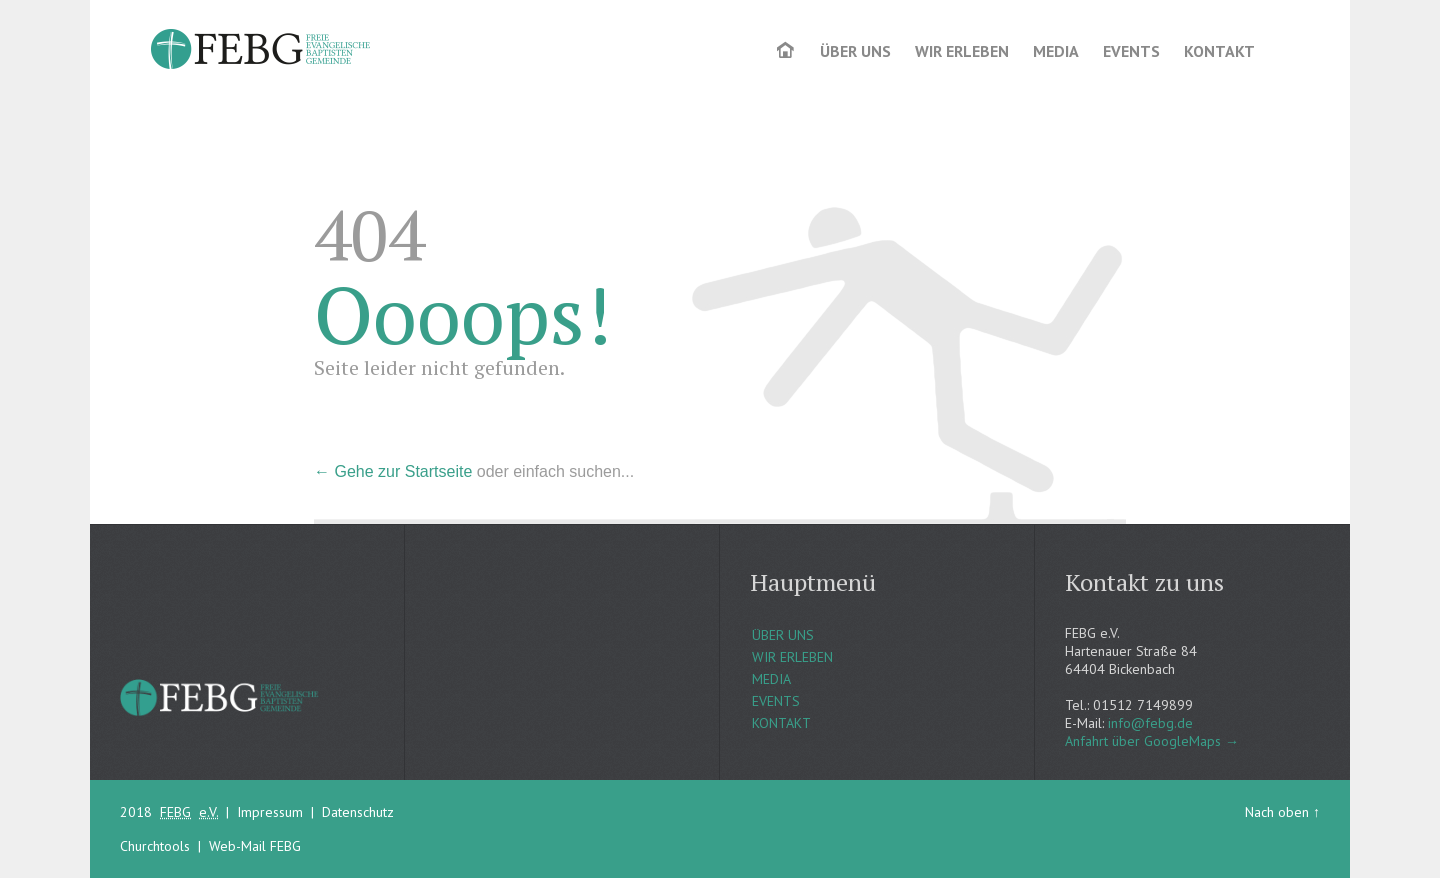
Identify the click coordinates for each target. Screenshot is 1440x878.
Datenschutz (358, 812)
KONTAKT (781, 723)
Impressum (270, 812)
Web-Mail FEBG (255, 846)
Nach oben (1277, 812)
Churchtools (155, 846)
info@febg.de (1150, 723)
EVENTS (776, 701)
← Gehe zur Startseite (393, 471)
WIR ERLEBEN (792, 657)
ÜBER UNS (783, 635)
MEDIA (771, 679)
